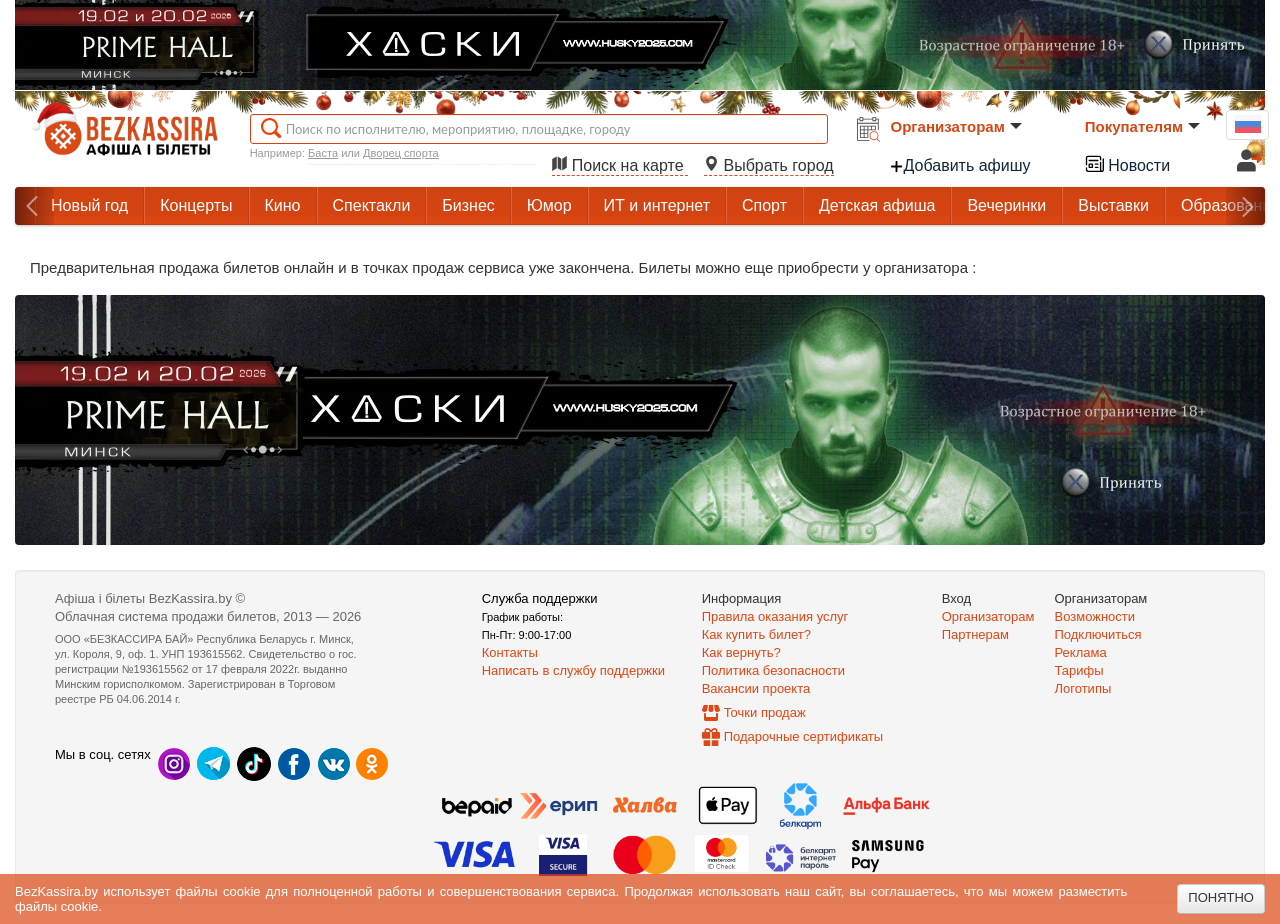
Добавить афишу (960, 165)
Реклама (1081, 652)
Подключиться (1098, 634)
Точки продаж (765, 712)
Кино (283, 205)
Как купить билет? (756, 634)
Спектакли (372, 205)
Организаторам (956, 126)
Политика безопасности (773, 670)
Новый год (89, 205)
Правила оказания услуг (775, 616)
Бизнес (468, 205)
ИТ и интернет (657, 205)
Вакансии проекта (756, 688)
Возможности (1095, 616)
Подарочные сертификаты (803, 736)
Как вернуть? (741, 652)
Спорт (764, 205)
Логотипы (1083, 688)
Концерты (196, 205)
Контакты (510, 652)
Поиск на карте (620, 165)
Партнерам (975, 634)
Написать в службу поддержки (573, 670)
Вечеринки (1006, 205)
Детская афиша (877, 205)
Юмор (549, 205)
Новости (1127, 163)
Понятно (1221, 897)
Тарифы (1079, 670)
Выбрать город (769, 165)
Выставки (1113, 205)
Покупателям (1142, 126)
